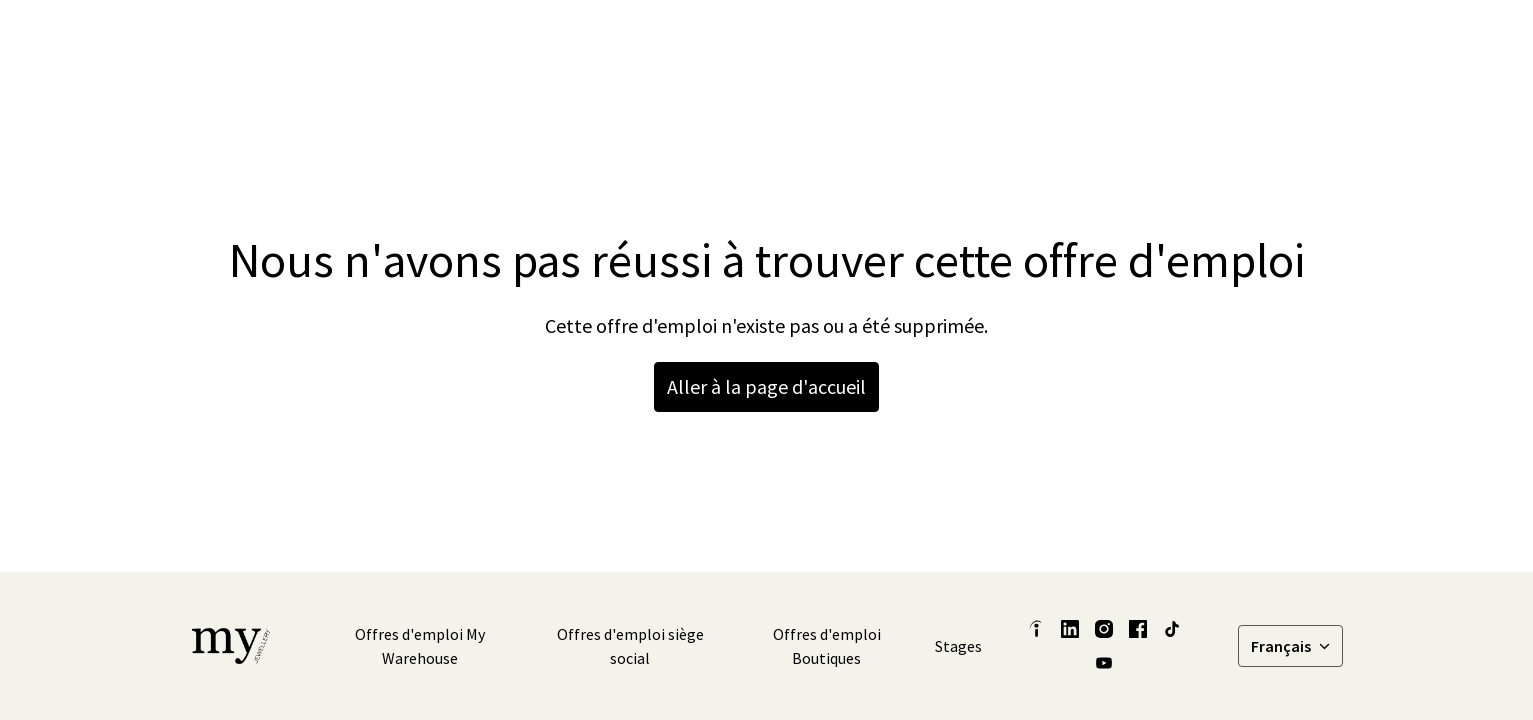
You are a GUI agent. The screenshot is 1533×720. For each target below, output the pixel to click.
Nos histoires (947, 40)
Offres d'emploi (1276, 40)
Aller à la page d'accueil (766, 386)
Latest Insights (821, 40)
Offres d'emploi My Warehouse (420, 646)
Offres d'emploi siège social (630, 646)
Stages (958, 646)
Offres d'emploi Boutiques (827, 646)
